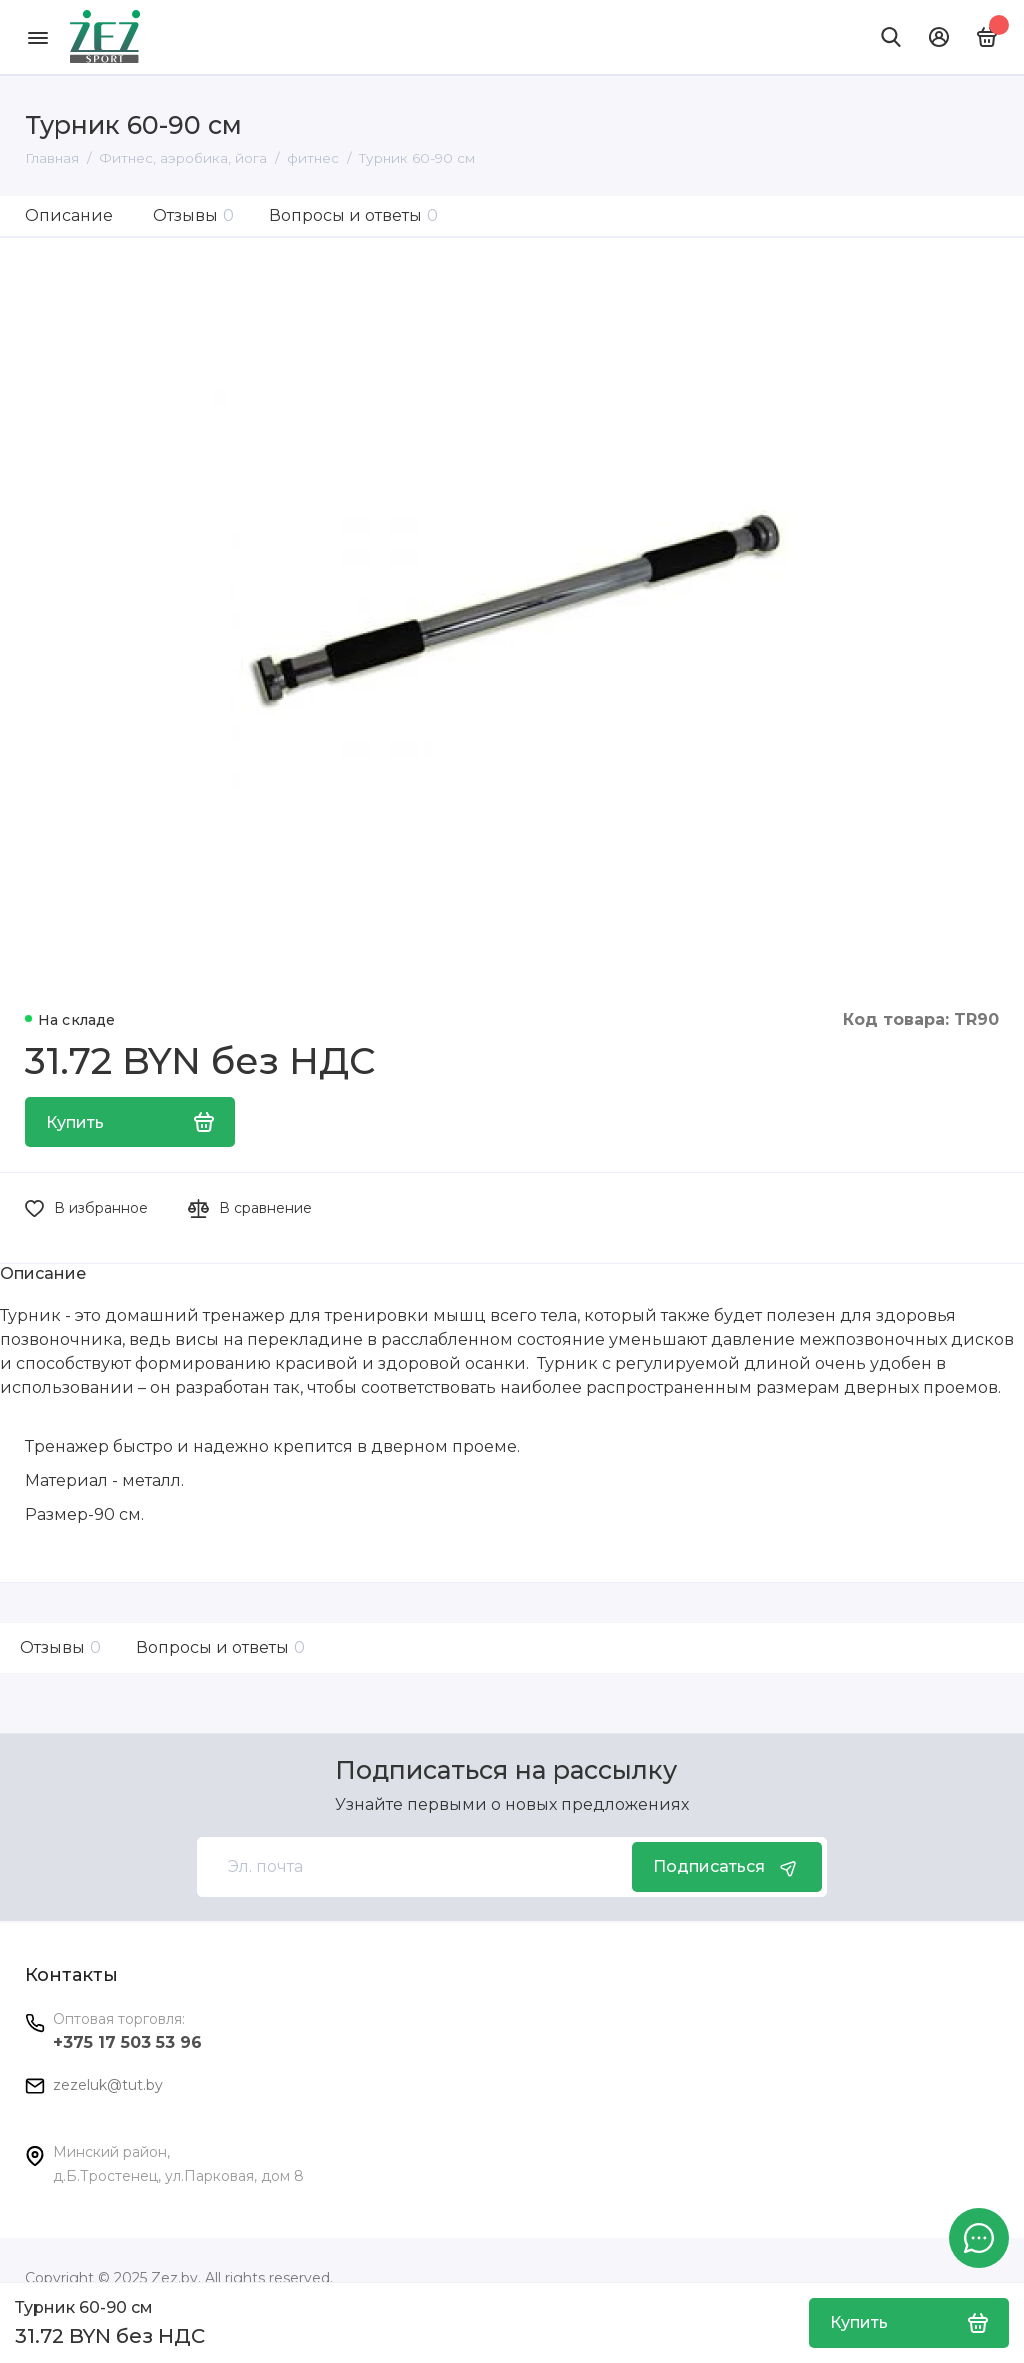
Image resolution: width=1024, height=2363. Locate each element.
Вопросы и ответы (353, 215)
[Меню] (37, 37)
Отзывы (193, 215)
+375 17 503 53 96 (127, 2042)
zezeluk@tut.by (108, 2085)
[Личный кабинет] (939, 37)
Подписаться (727, 1867)
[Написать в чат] (979, 2238)
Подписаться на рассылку (506, 1770)
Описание (69, 215)
